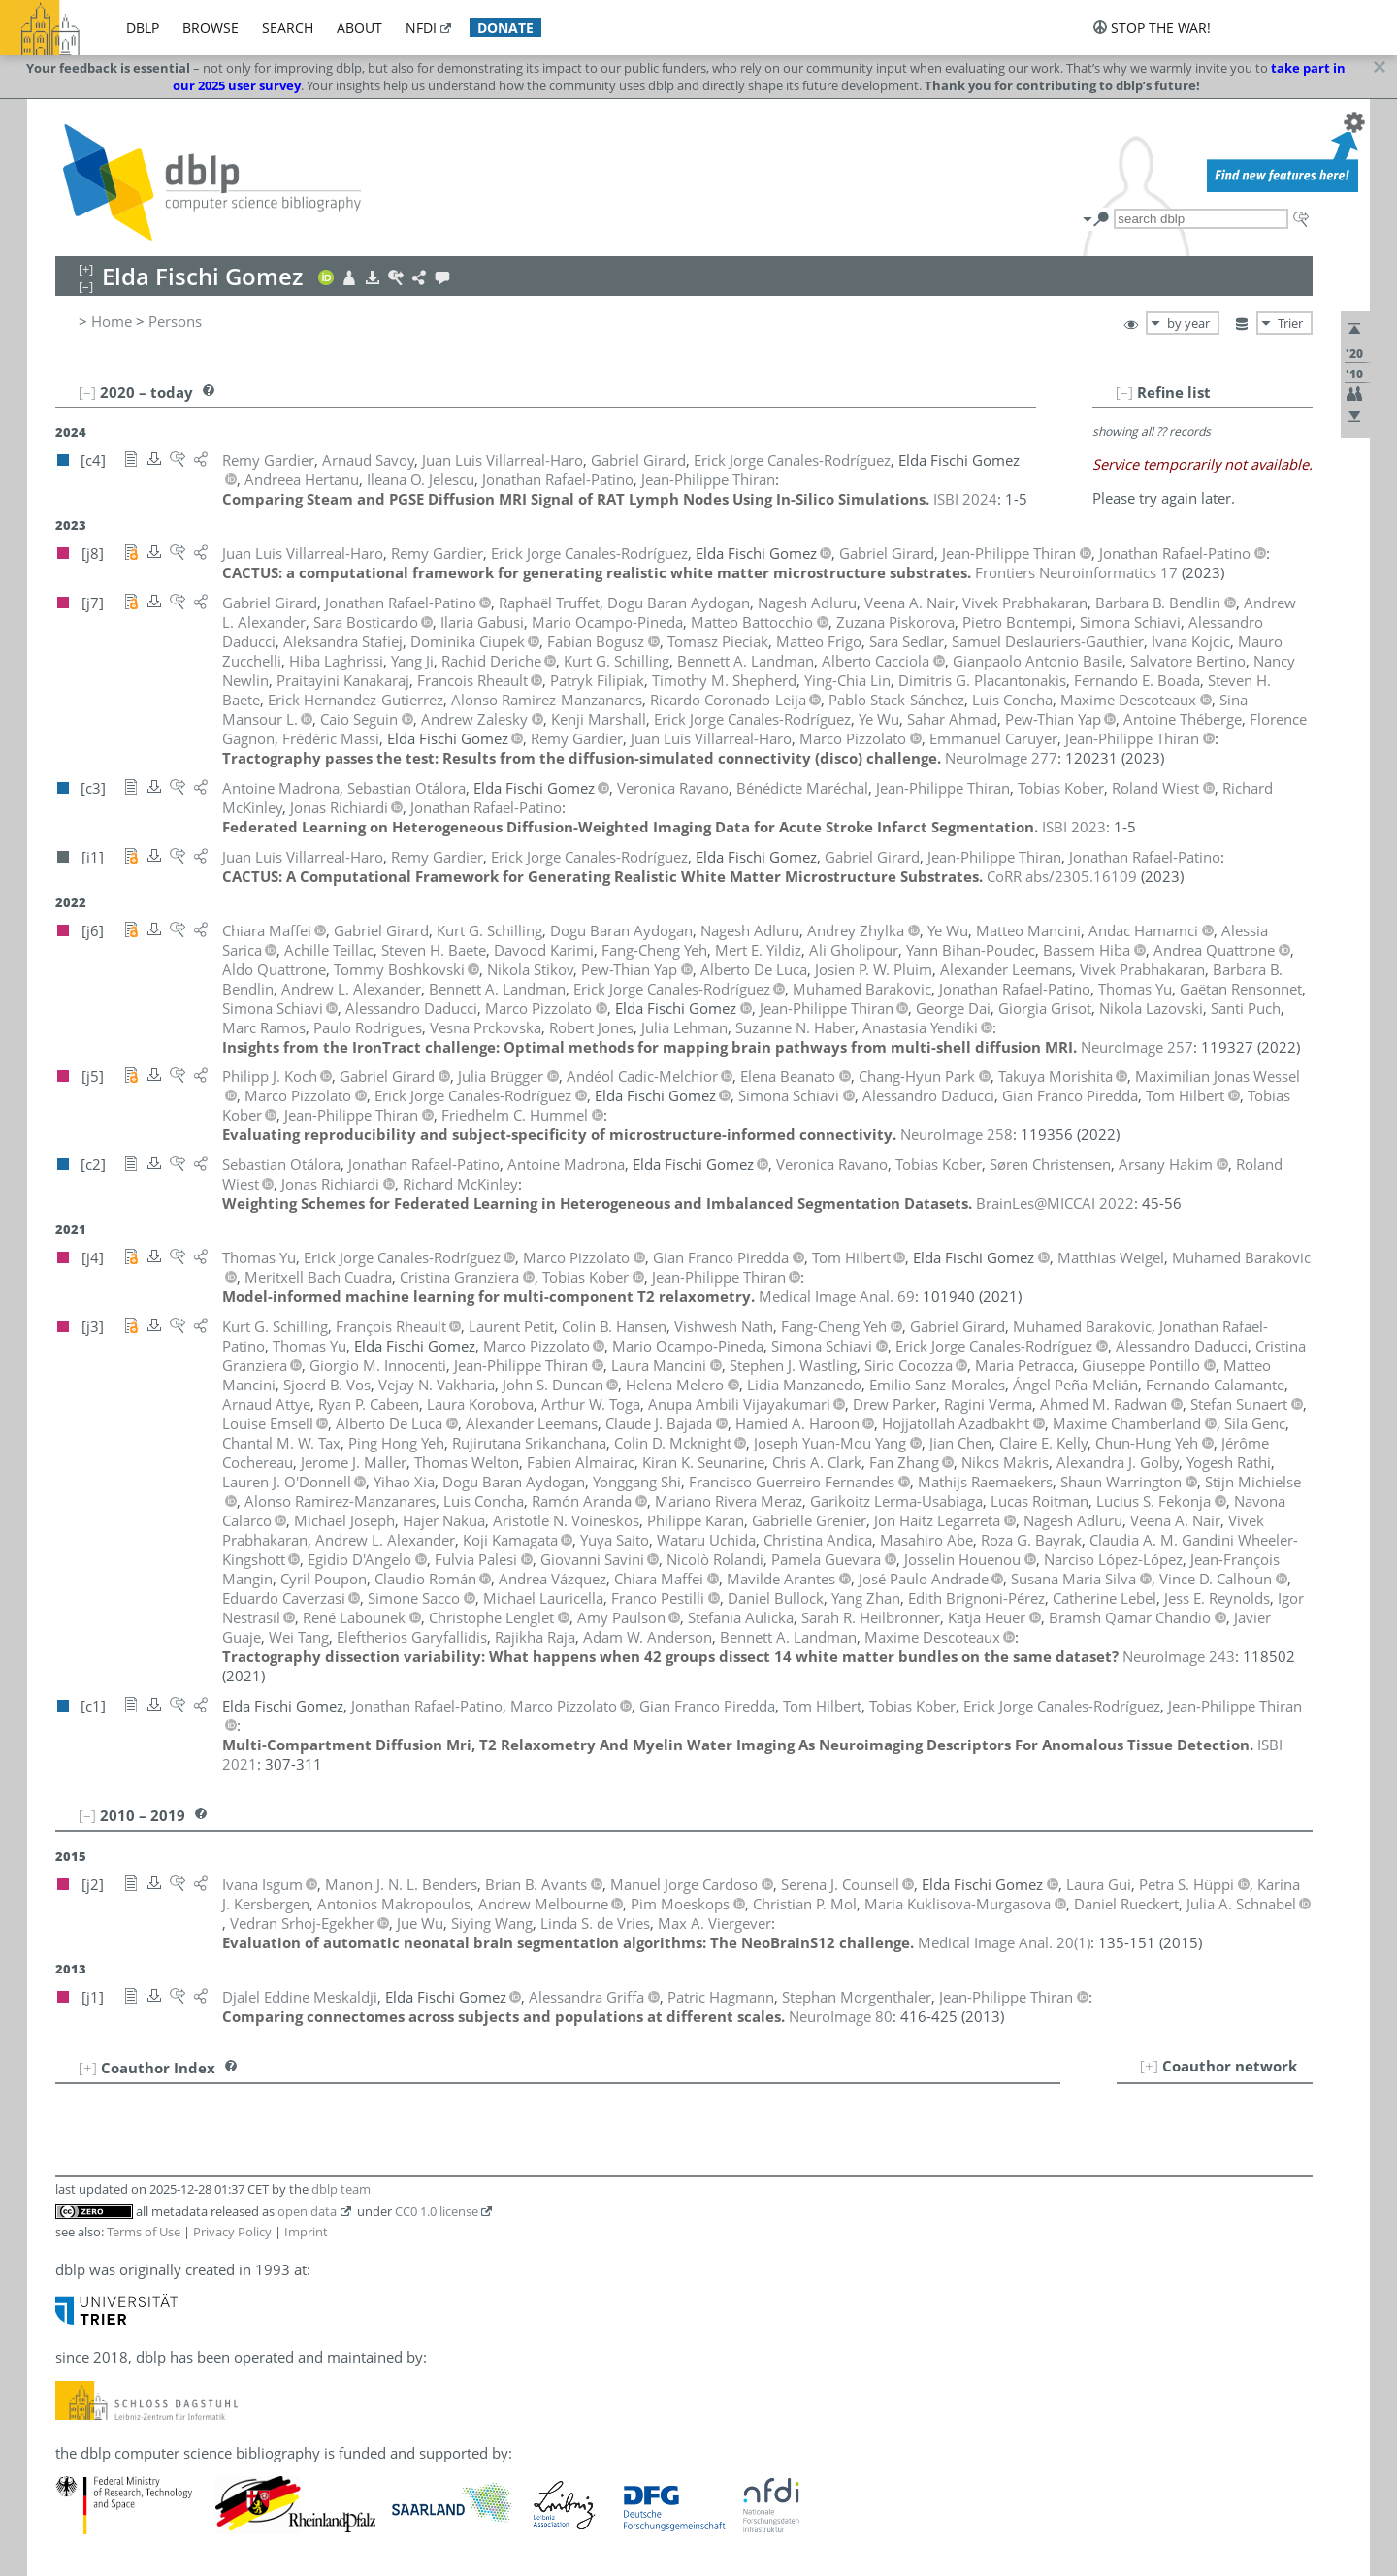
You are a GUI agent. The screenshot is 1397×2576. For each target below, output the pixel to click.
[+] (1149, 2065)
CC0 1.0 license (436, 2211)
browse (210, 27)
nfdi (421, 27)
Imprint (306, 2231)
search (287, 27)
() (1004, 1942)
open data (307, 2211)
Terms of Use (143, 2231)
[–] (1124, 392)
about (359, 27)
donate (505, 27)
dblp (142, 27)
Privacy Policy (232, 2231)
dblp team (341, 2189)
